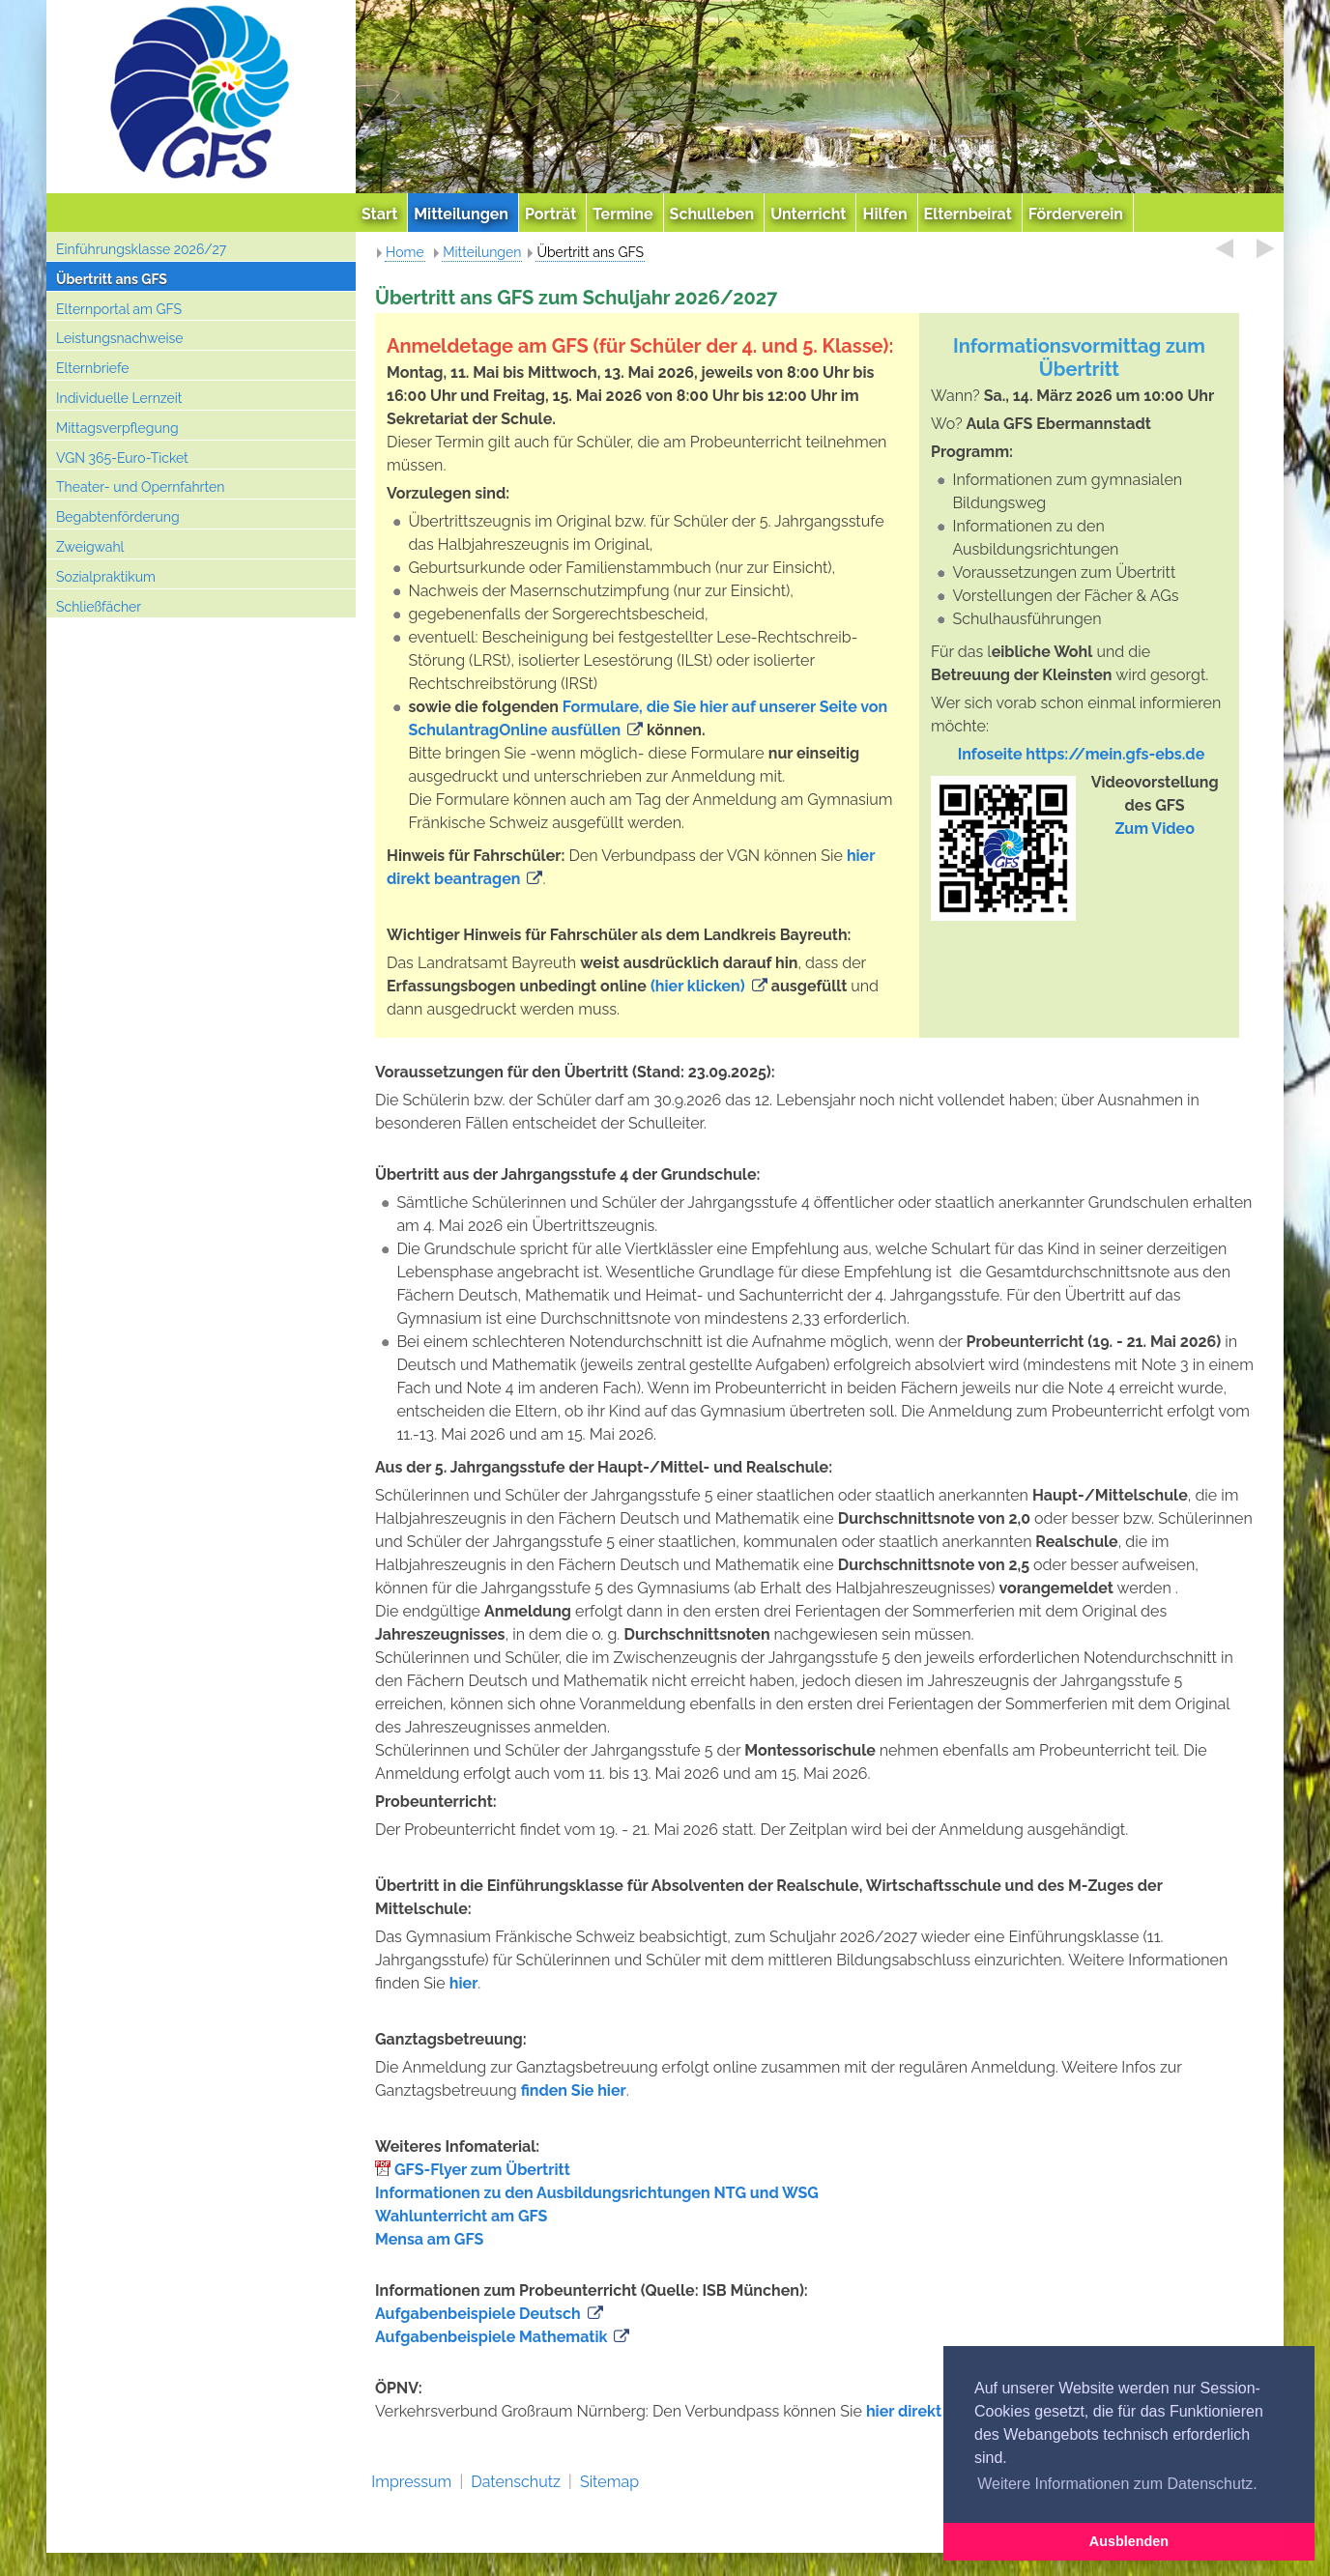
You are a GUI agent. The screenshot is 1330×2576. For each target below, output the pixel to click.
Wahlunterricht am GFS (461, 2216)
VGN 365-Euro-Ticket (122, 458)
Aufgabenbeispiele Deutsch (478, 2313)
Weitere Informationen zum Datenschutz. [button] (1117, 2484)
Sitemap (609, 2482)
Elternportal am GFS (119, 309)
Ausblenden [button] (1129, 2541)
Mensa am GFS (429, 2239)
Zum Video (1154, 828)
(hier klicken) (698, 986)
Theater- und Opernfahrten (140, 487)
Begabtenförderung (118, 517)
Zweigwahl (90, 547)
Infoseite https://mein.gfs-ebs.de (1081, 754)
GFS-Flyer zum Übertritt (482, 2170)
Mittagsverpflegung (117, 428)
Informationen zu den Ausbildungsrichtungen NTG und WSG (597, 2193)
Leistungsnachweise (119, 338)
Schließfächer (98, 607)
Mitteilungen (482, 252)
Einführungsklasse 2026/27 (141, 249)
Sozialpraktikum (106, 577)
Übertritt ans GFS (111, 279)
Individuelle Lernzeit (119, 398)
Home (405, 252)
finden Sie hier (573, 2090)
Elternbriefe (93, 368)
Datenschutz (516, 2482)
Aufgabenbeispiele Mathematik (491, 2337)
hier (463, 1983)
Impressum (411, 2482)
